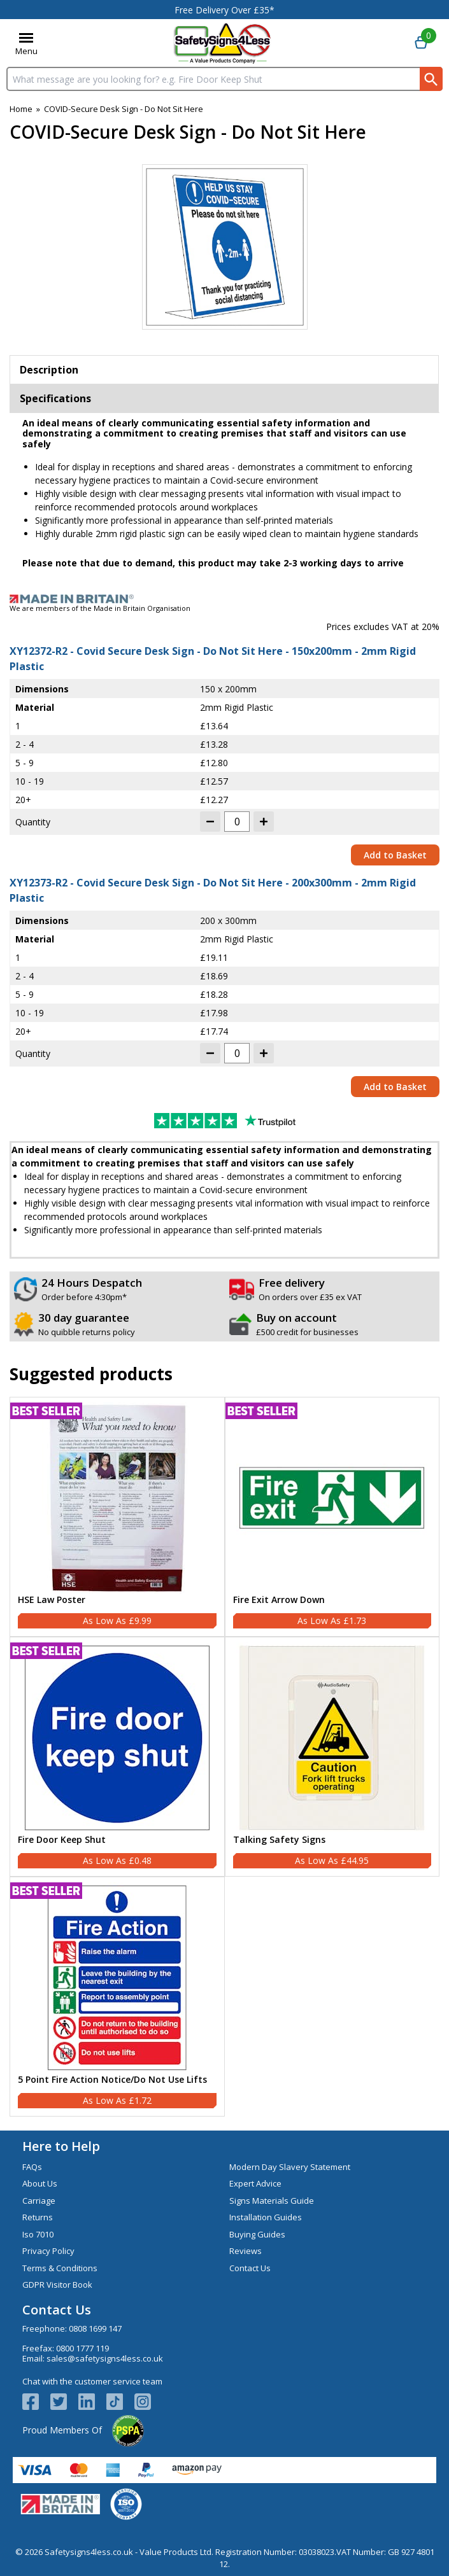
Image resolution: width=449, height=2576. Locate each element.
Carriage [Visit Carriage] (38, 2200)
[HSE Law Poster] (117, 1517)
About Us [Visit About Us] (39, 2183)
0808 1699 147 (95, 2328)
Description (49, 370)
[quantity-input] (237, 821)
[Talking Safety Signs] (332, 1757)
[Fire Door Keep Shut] (117, 1757)
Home (21, 109)
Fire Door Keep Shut (62, 1840)
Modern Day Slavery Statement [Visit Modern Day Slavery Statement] (289, 2167)
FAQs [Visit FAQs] (32, 2167)
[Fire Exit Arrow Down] (332, 1517)
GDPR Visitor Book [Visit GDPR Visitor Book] (57, 2284)
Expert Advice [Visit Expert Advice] (255, 2183)
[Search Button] (431, 79)
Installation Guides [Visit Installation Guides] (265, 2217)
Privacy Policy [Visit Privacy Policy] (48, 2251)
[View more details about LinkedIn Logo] (92, 2401)
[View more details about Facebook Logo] (36, 2401)
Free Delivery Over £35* (224, 10)
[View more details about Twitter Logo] (64, 2401)
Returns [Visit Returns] (37, 2217)
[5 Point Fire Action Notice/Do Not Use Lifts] (117, 1997)
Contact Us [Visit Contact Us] (250, 2268)
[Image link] (224, 598)
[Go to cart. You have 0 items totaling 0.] (421, 43)
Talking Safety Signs (279, 1840)
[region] (117, 1498)
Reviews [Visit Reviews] (245, 2251)
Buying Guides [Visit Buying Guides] (257, 2234)
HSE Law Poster (51, 1600)
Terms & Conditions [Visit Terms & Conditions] (59, 2268)
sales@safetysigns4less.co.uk (104, 2358)
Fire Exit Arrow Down (279, 1600)
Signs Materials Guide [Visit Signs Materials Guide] (271, 2200)
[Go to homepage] (223, 43)
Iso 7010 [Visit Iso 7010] (37, 2234)
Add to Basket (395, 855)
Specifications (55, 398)
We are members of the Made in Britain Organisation (100, 608)
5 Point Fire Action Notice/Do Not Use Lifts (112, 2080)
